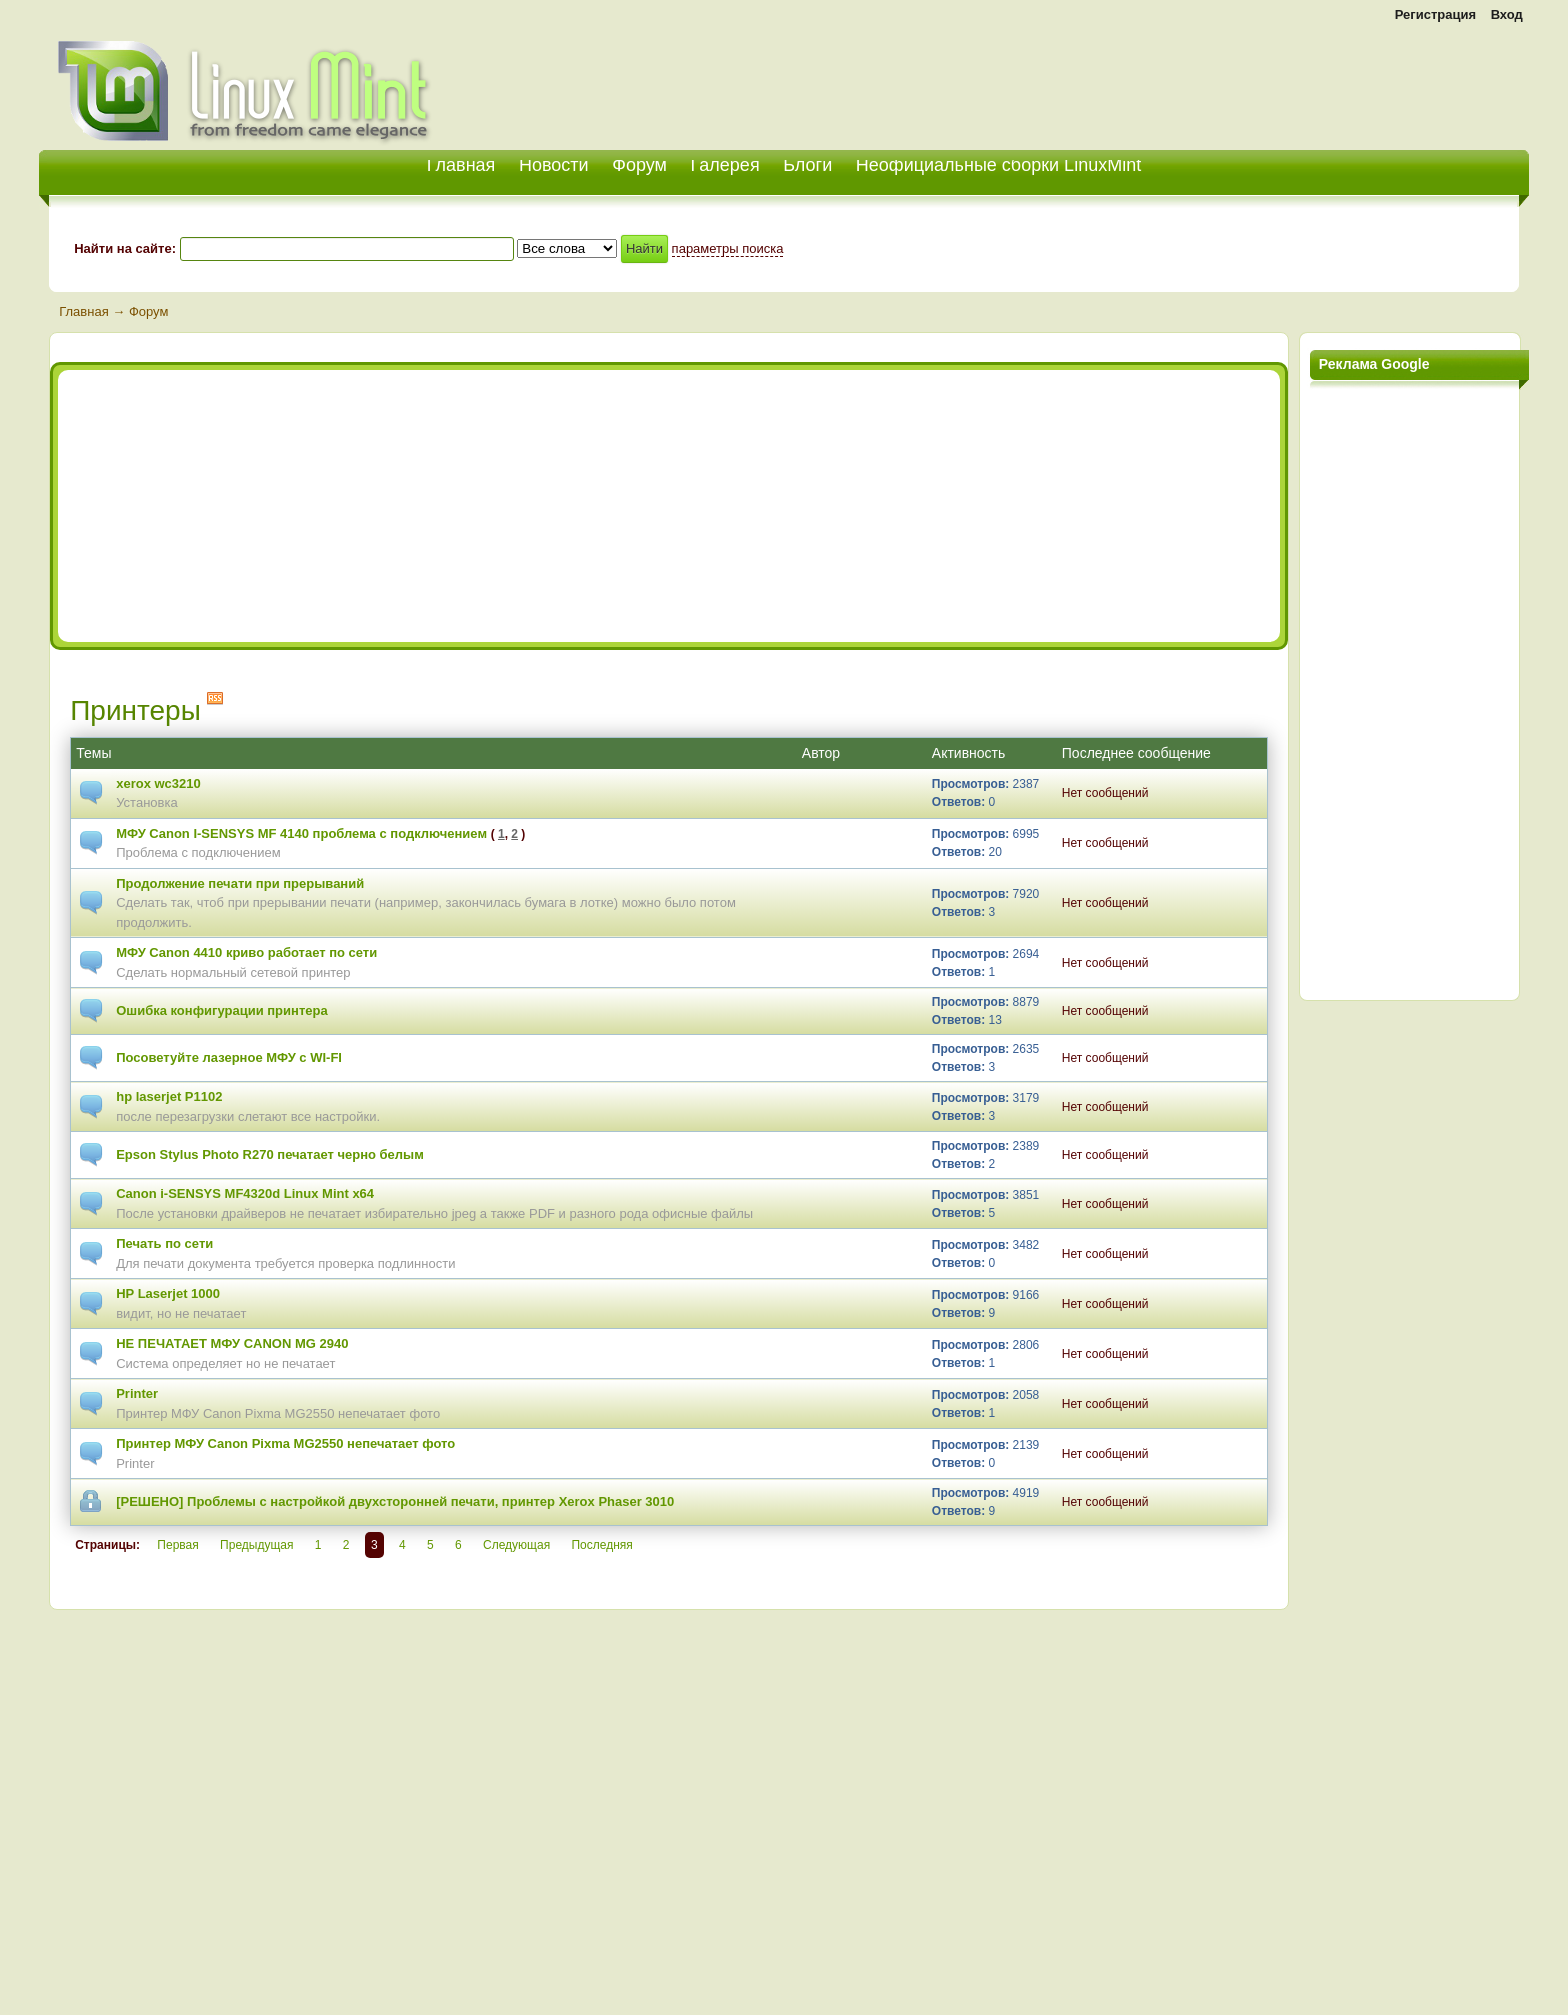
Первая (177, 1545)
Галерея (725, 165)
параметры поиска (728, 248)
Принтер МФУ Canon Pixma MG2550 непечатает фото (285, 1443)
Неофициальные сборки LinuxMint (998, 165)
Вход (1507, 14)
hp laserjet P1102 (169, 1096)
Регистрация (1435, 14)
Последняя (601, 1545)
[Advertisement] (1295, 80)
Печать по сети (164, 1243)
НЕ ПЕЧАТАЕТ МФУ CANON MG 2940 (232, 1343)
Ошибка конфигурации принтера (221, 1010)
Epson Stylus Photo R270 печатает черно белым (270, 1154)
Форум (639, 165)
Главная (83, 311)
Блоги (807, 165)
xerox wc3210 (158, 783)
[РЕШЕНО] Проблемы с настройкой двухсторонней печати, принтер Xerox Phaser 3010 (395, 1501)
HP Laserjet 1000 (168, 1293)
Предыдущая (256, 1545)
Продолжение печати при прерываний (240, 883)
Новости (554, 165)
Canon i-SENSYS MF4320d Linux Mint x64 (245, 1193)
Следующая (516, 1545)
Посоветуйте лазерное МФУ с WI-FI (229, 1057)
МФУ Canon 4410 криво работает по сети (246, 952)
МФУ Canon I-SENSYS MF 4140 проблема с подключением (301, 833)
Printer (137, 1393)
